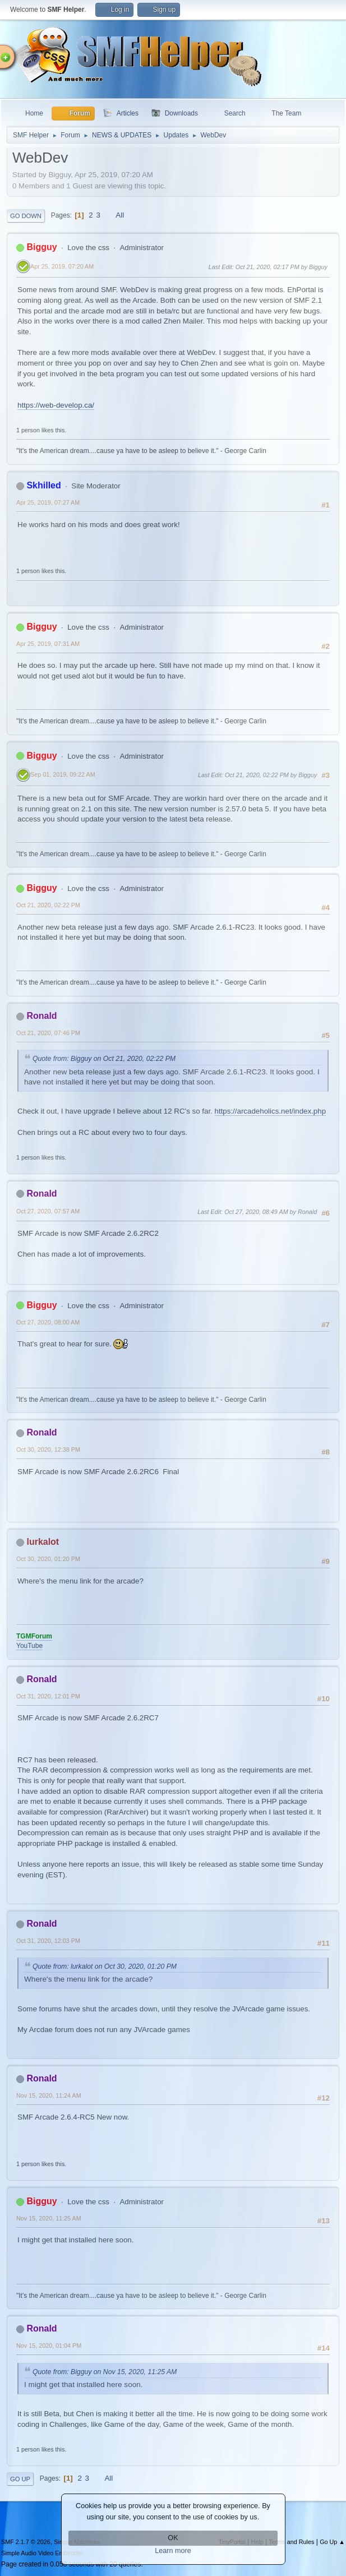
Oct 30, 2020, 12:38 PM (48, 1449)
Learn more (173, 2551)
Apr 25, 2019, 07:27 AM (48, 502)
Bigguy (41, 247)
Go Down (25, 216)
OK (173, 2538)
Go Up (20, 2479)
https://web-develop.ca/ (55, 405)
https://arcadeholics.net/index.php (270, 1111)
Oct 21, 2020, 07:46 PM (48, 1033)
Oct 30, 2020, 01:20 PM (48, 1558)
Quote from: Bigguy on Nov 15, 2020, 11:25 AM (105, 2372)
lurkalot (42, 1541)
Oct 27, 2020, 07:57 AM (48, 1211)
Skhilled (43, 485)
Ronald (41, 1016)
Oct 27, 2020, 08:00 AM (48, 1322)
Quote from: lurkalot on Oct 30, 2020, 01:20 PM (105, 1966)
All (120, 215)
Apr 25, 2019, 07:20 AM (62, 266)
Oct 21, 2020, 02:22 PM (48, 905)
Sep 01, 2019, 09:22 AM (62, 774)
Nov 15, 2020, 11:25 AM (48, 2218)
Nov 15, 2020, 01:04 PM (48, 2345)
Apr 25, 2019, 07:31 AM (48, 643)
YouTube (29, 1646)
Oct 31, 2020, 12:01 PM (48, 1696)
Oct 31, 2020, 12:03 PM (48, 1940)
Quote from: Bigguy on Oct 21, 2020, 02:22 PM (104, 1059)
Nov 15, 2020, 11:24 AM (48, 2095)
